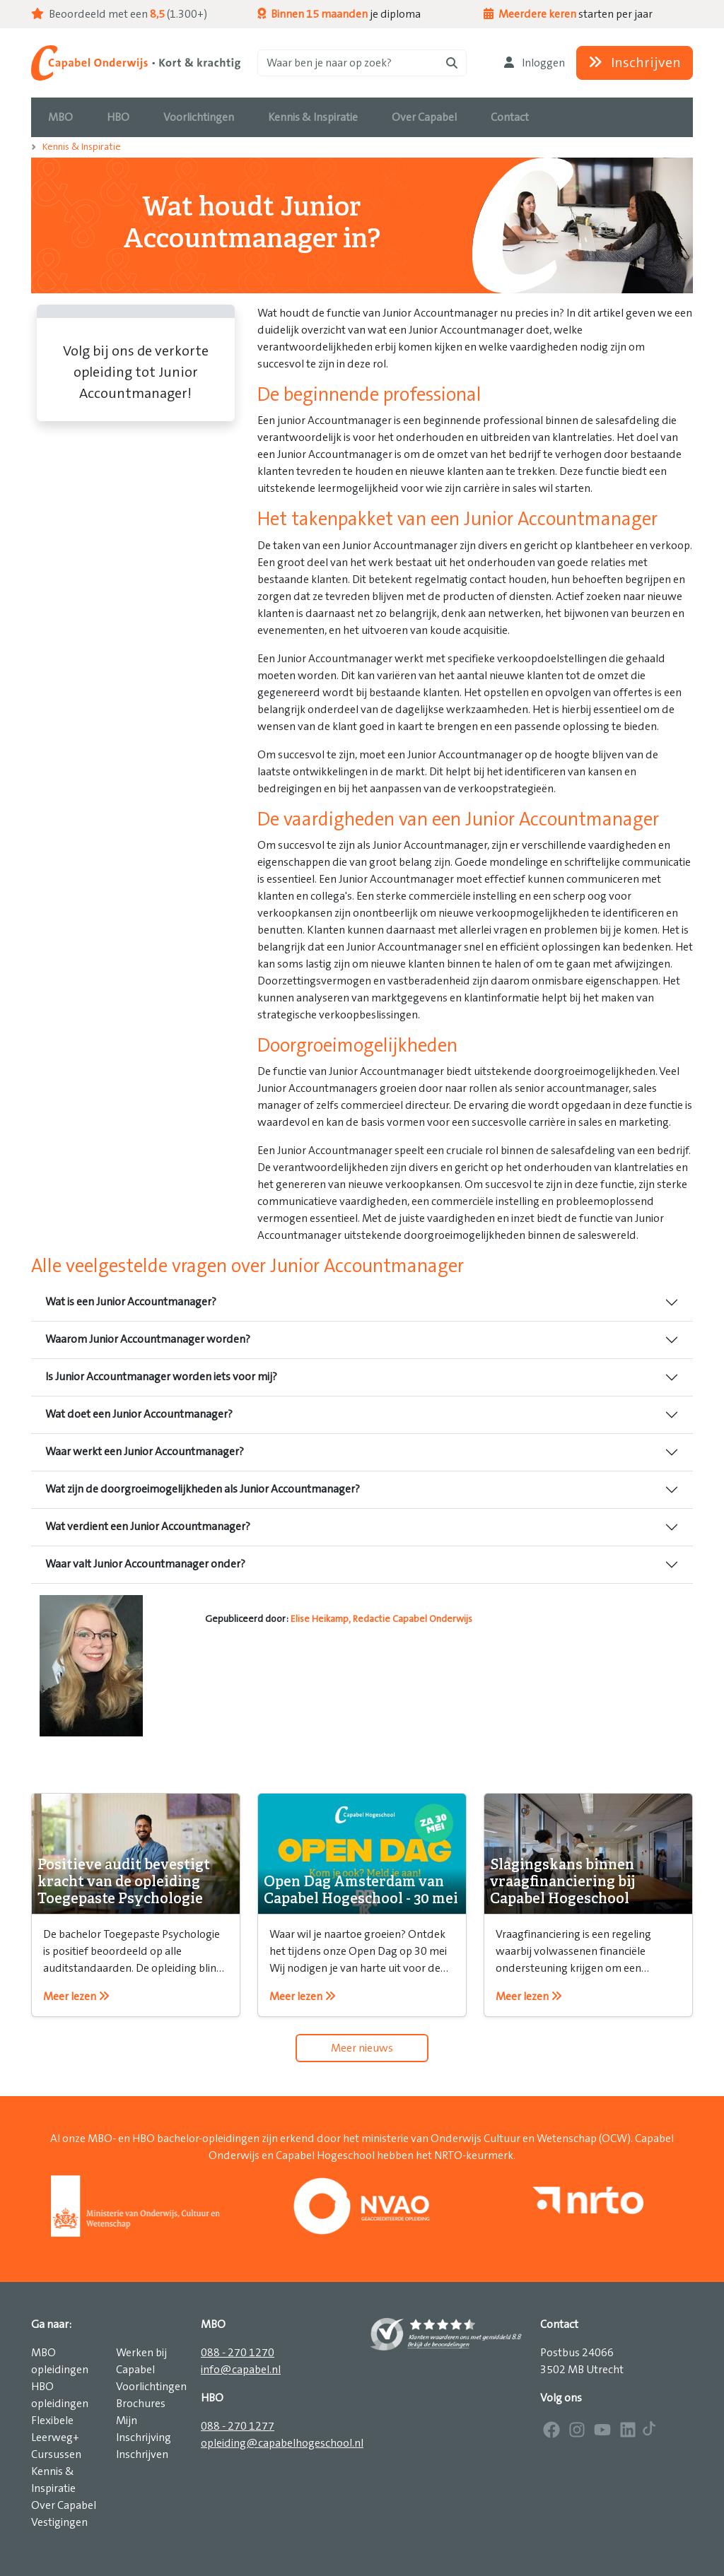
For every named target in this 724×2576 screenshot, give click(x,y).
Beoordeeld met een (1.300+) (119, 14)
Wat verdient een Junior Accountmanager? (147, 1526)
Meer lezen (76, 1996)
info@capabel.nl (241, 2369)
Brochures (140, 2403)
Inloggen (534, 63)
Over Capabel (63, 2505)
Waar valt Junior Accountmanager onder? (145, 1564)
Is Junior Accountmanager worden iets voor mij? (161, 1376)
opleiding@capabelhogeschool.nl (282, 2443)
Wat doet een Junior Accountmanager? (139, 1414)
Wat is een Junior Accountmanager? (130, 1301)
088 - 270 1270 (237, 2352)
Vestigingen (59, 2522)
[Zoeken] (362, 62)
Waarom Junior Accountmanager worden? (147, 1339)
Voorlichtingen (151, 2386)
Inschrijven (634, 63)
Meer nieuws (362, 2048)
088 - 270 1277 (237, 2426)
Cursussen (56, 2454)
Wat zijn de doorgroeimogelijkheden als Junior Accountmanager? (202, 1489)
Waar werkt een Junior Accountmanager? (144, 1451)
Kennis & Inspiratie (81, 147)
